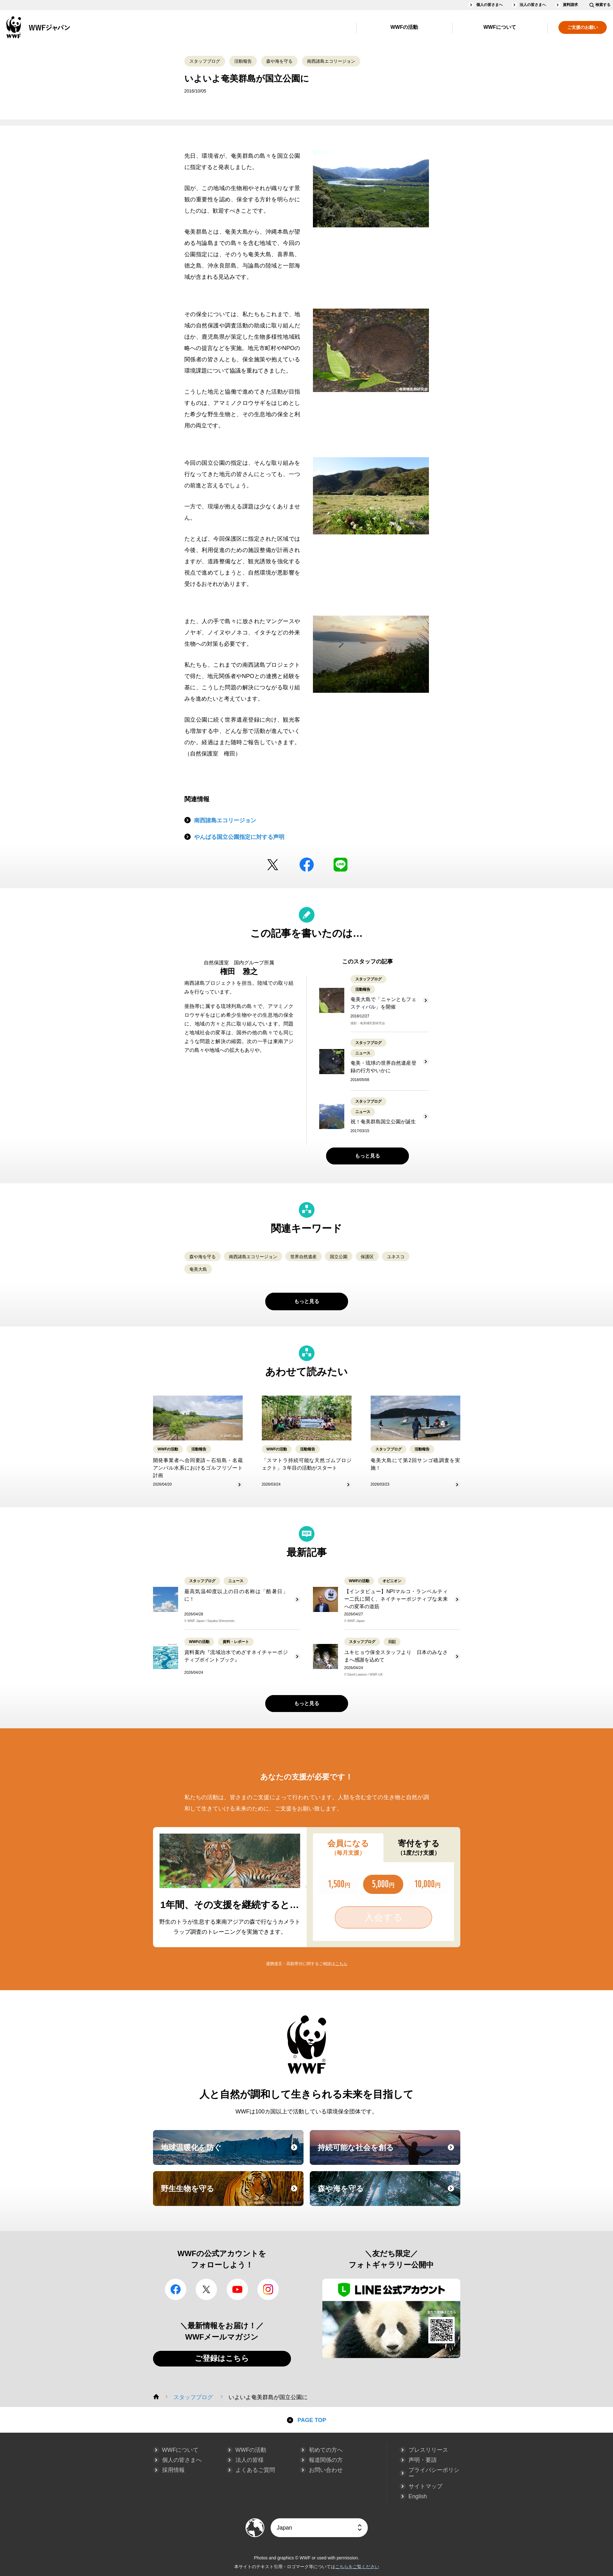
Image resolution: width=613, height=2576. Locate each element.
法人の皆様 (249, 2460)
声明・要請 (423, 2460)
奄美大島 (198, 1269)
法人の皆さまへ (533, 5)
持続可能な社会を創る (388, 2153)
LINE (340, 864)
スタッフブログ (204, 61)
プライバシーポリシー (434, 2473)
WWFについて (500, 27)
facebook (306, 864)
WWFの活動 (404, 27)
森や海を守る (279, 61)
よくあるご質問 (255, 2470)
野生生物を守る (231, 2194)
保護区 (367, 1256)
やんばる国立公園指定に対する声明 (239, 837)
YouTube (237, 2289)
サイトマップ (425, 2486)
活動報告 (243, 61)
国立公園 (338, 1256)
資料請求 (570, 5)
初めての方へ (326, 2450)
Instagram (268, 2289)
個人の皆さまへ (489, 5)
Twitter (272, 864)
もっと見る (367, 1155)
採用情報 (173, 2470)
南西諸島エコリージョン (331, 61)
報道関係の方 (326, 2460)
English (418, 2496)
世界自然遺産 (303, 1256)
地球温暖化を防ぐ (231, 2153)
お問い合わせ (326, 2470)
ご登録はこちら (222, 2358)
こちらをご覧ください (357, 2566)
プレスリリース (428, 2450)
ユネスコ (395, 1256)
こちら (341, 1963)
